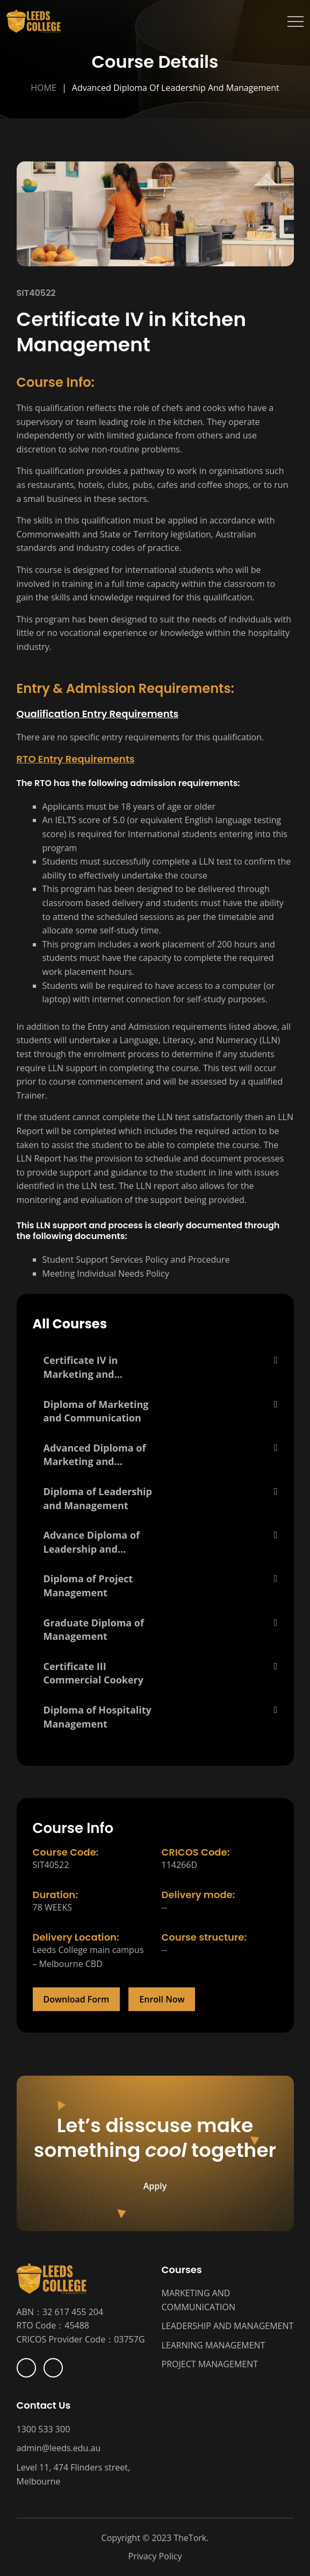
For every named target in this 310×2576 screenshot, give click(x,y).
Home (43, 88)
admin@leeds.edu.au (59, 2448)
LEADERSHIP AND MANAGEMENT (228, 2326)
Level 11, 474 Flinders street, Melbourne (74, 2474)
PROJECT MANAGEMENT (210, 2364)
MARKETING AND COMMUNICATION (198, 2300)
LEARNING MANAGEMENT (213, 2345)
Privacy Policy (155, 2556)
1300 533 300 (43, 2429)
